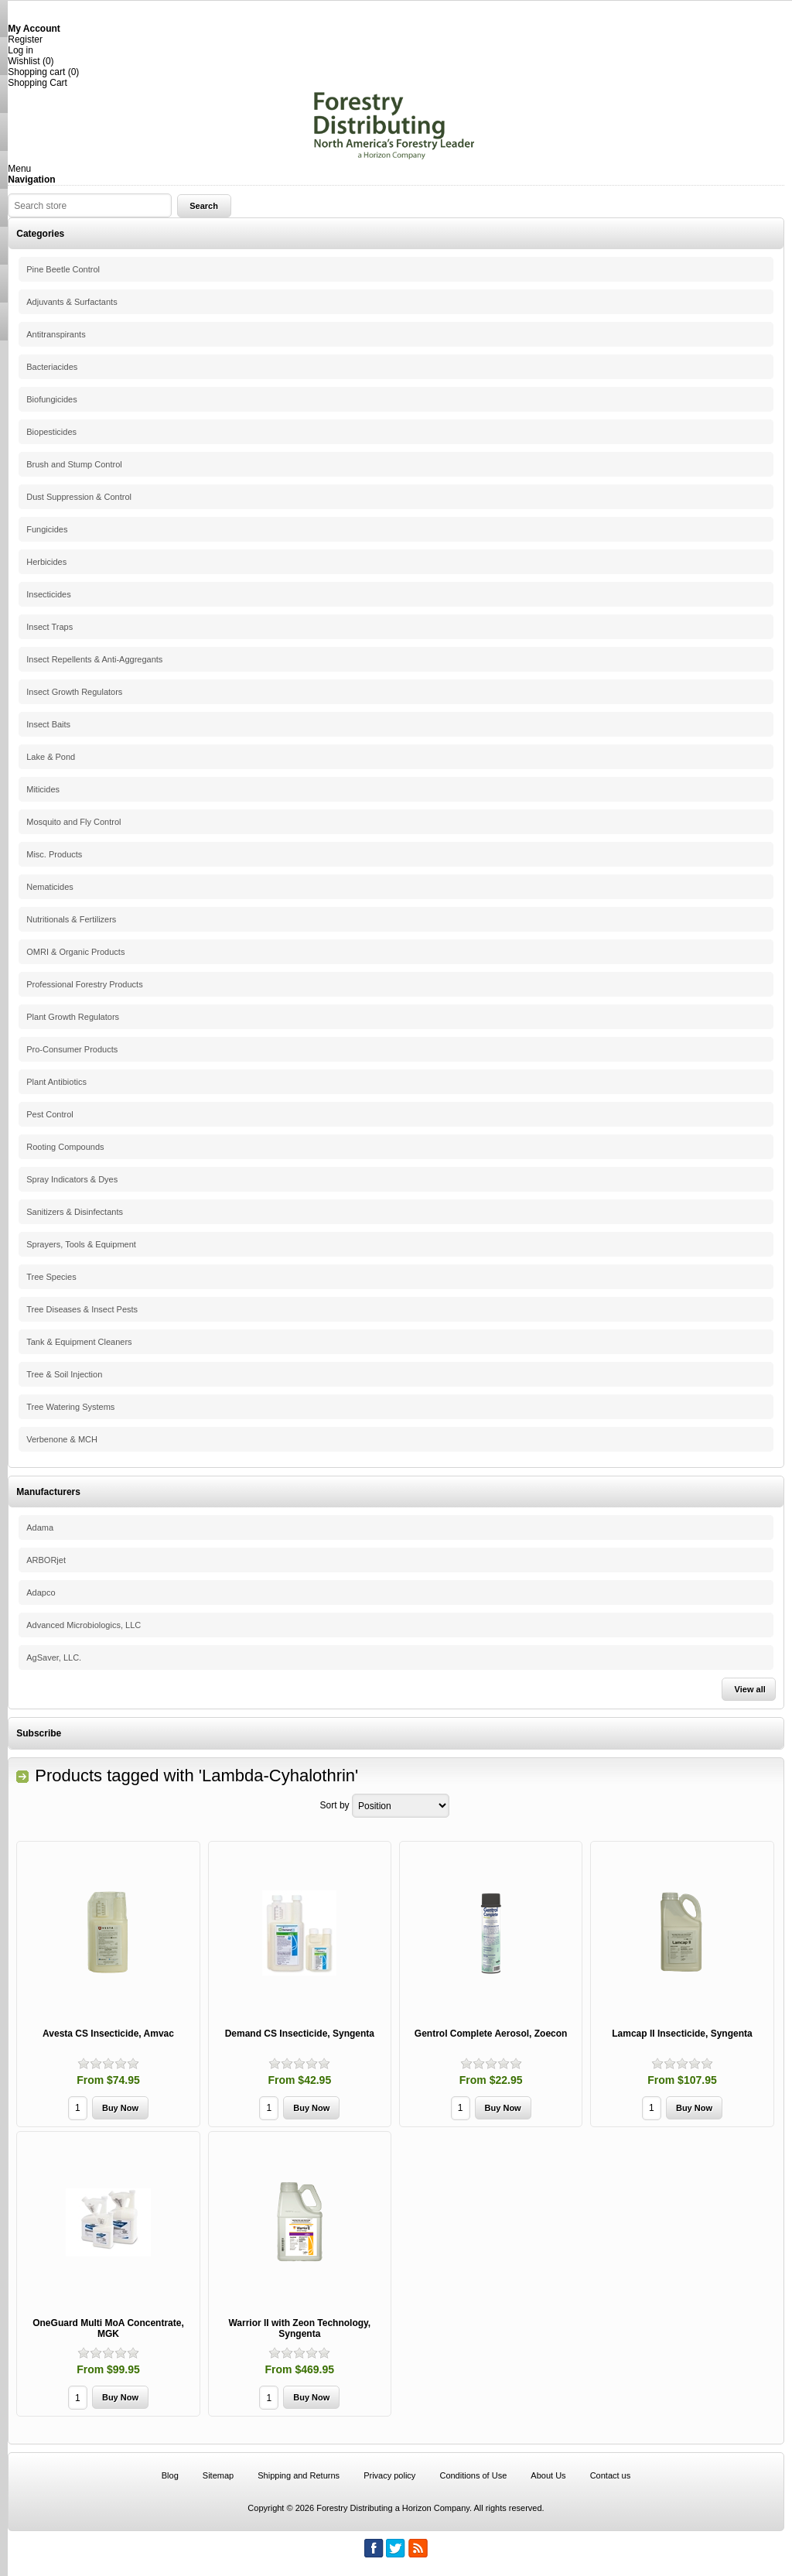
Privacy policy (389, 2475)
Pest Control (49, 1114)
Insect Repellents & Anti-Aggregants (94, 659)
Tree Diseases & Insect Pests (82, 1309)
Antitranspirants (55, 334)
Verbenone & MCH (61, 1439)
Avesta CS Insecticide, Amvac (108, 2033)
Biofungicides (51, 399)
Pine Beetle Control (63, 269)
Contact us (610, 2475)
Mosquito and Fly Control (73, 821)
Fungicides (46, 529)
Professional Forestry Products (84, 984)
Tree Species (51, 1276)
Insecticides (48, 594)
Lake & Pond (50, 756)
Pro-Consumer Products (72, 1049)
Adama (39, 1527)
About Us (548, 2475)
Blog (170, 2475)
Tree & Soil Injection (64, 1374)
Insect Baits (48, 724)
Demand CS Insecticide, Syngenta (299, 2033)
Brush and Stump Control (74, 464)
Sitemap (218, 2475)
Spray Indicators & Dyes (72, 1179)
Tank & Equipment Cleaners (78, 1341)
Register (25, 39)
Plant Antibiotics (56, 1081)
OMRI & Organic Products (75, 951)
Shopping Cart (37, 82)
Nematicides (49, 886)
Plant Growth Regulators (72, 1016)
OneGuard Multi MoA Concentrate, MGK (108, 2328)
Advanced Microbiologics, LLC (83, 1625)
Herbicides (46, 561)
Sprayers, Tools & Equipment (81, 1244)
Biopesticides (51, 431)
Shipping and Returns (299, 2475)
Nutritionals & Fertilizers (71, 919)
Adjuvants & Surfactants (71, 301)
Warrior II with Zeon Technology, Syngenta (299, 2328)
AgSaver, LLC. (53, 1657)
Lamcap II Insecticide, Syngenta (682, 2033)
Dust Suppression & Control (78, 496)
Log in (20, 50)
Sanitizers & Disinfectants (74, 1211)
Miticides (43, 789)
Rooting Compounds (65, 1146)
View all (750, 1689)
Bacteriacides (51, 366)
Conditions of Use (473, 2475)
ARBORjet (46, 1560)
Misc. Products (54, 854)
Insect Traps (49, 626)
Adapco (40, 1592)
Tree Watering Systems (70, 1406)
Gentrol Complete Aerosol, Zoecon (491, 2033)
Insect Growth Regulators (74, 691)
